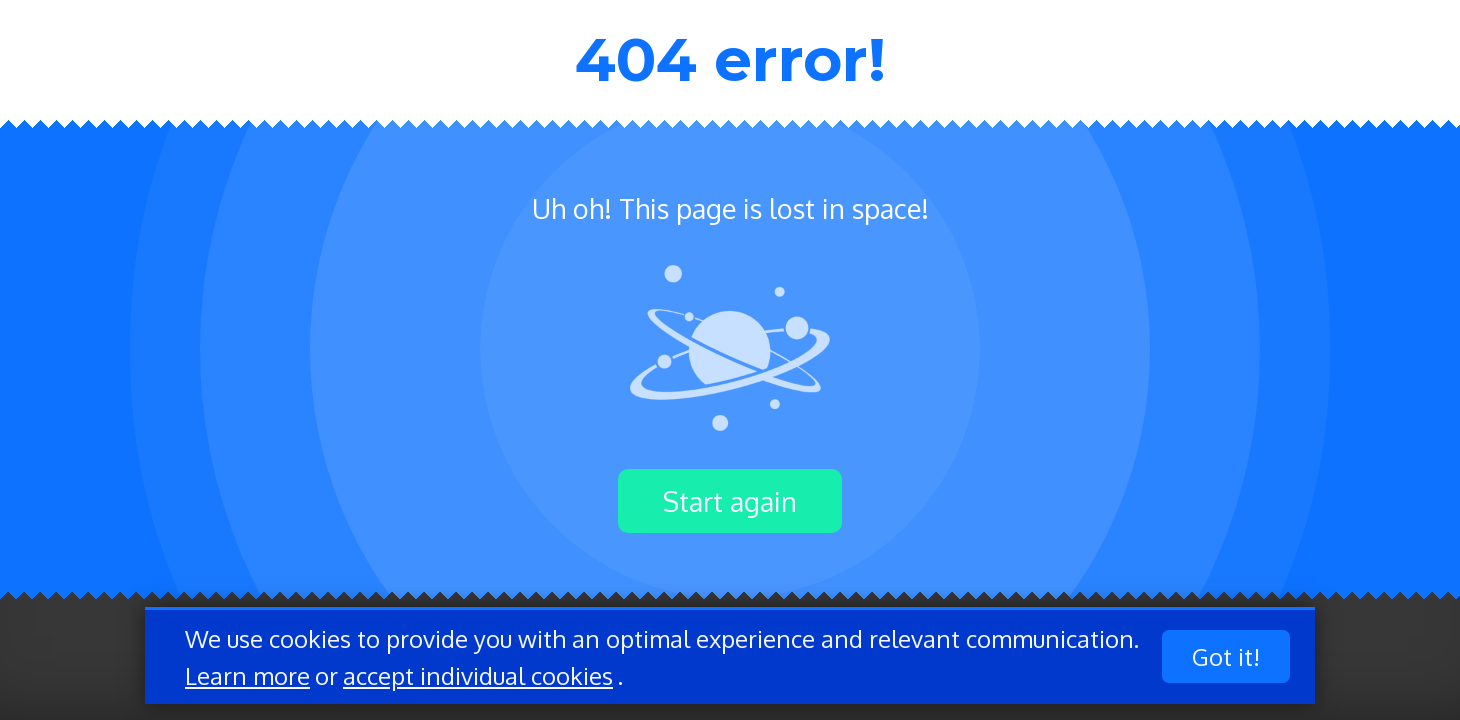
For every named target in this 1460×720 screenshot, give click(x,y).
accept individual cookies (478, 675)
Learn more (247, 675)
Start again (730, 501)
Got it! (1226, 656)
